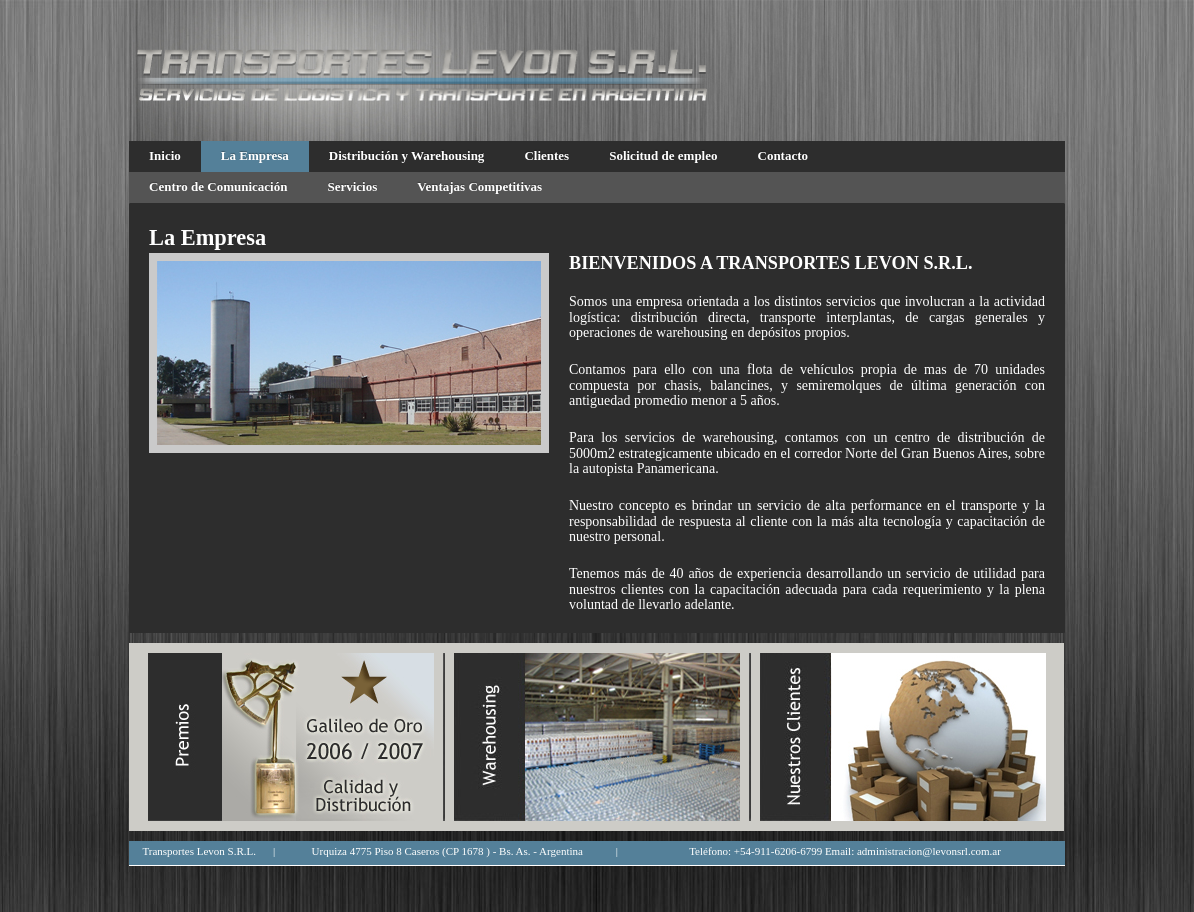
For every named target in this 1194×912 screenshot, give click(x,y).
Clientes (546, 155)
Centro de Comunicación (218, 186)
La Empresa (255, 155)
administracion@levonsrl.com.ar (929, 851)
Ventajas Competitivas (479, 186)
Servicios (352, 186)
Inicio (165, 155)
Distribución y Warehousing (407, 155)
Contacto (783, 155)
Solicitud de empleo (663, 155)
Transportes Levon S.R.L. (199, 851)
